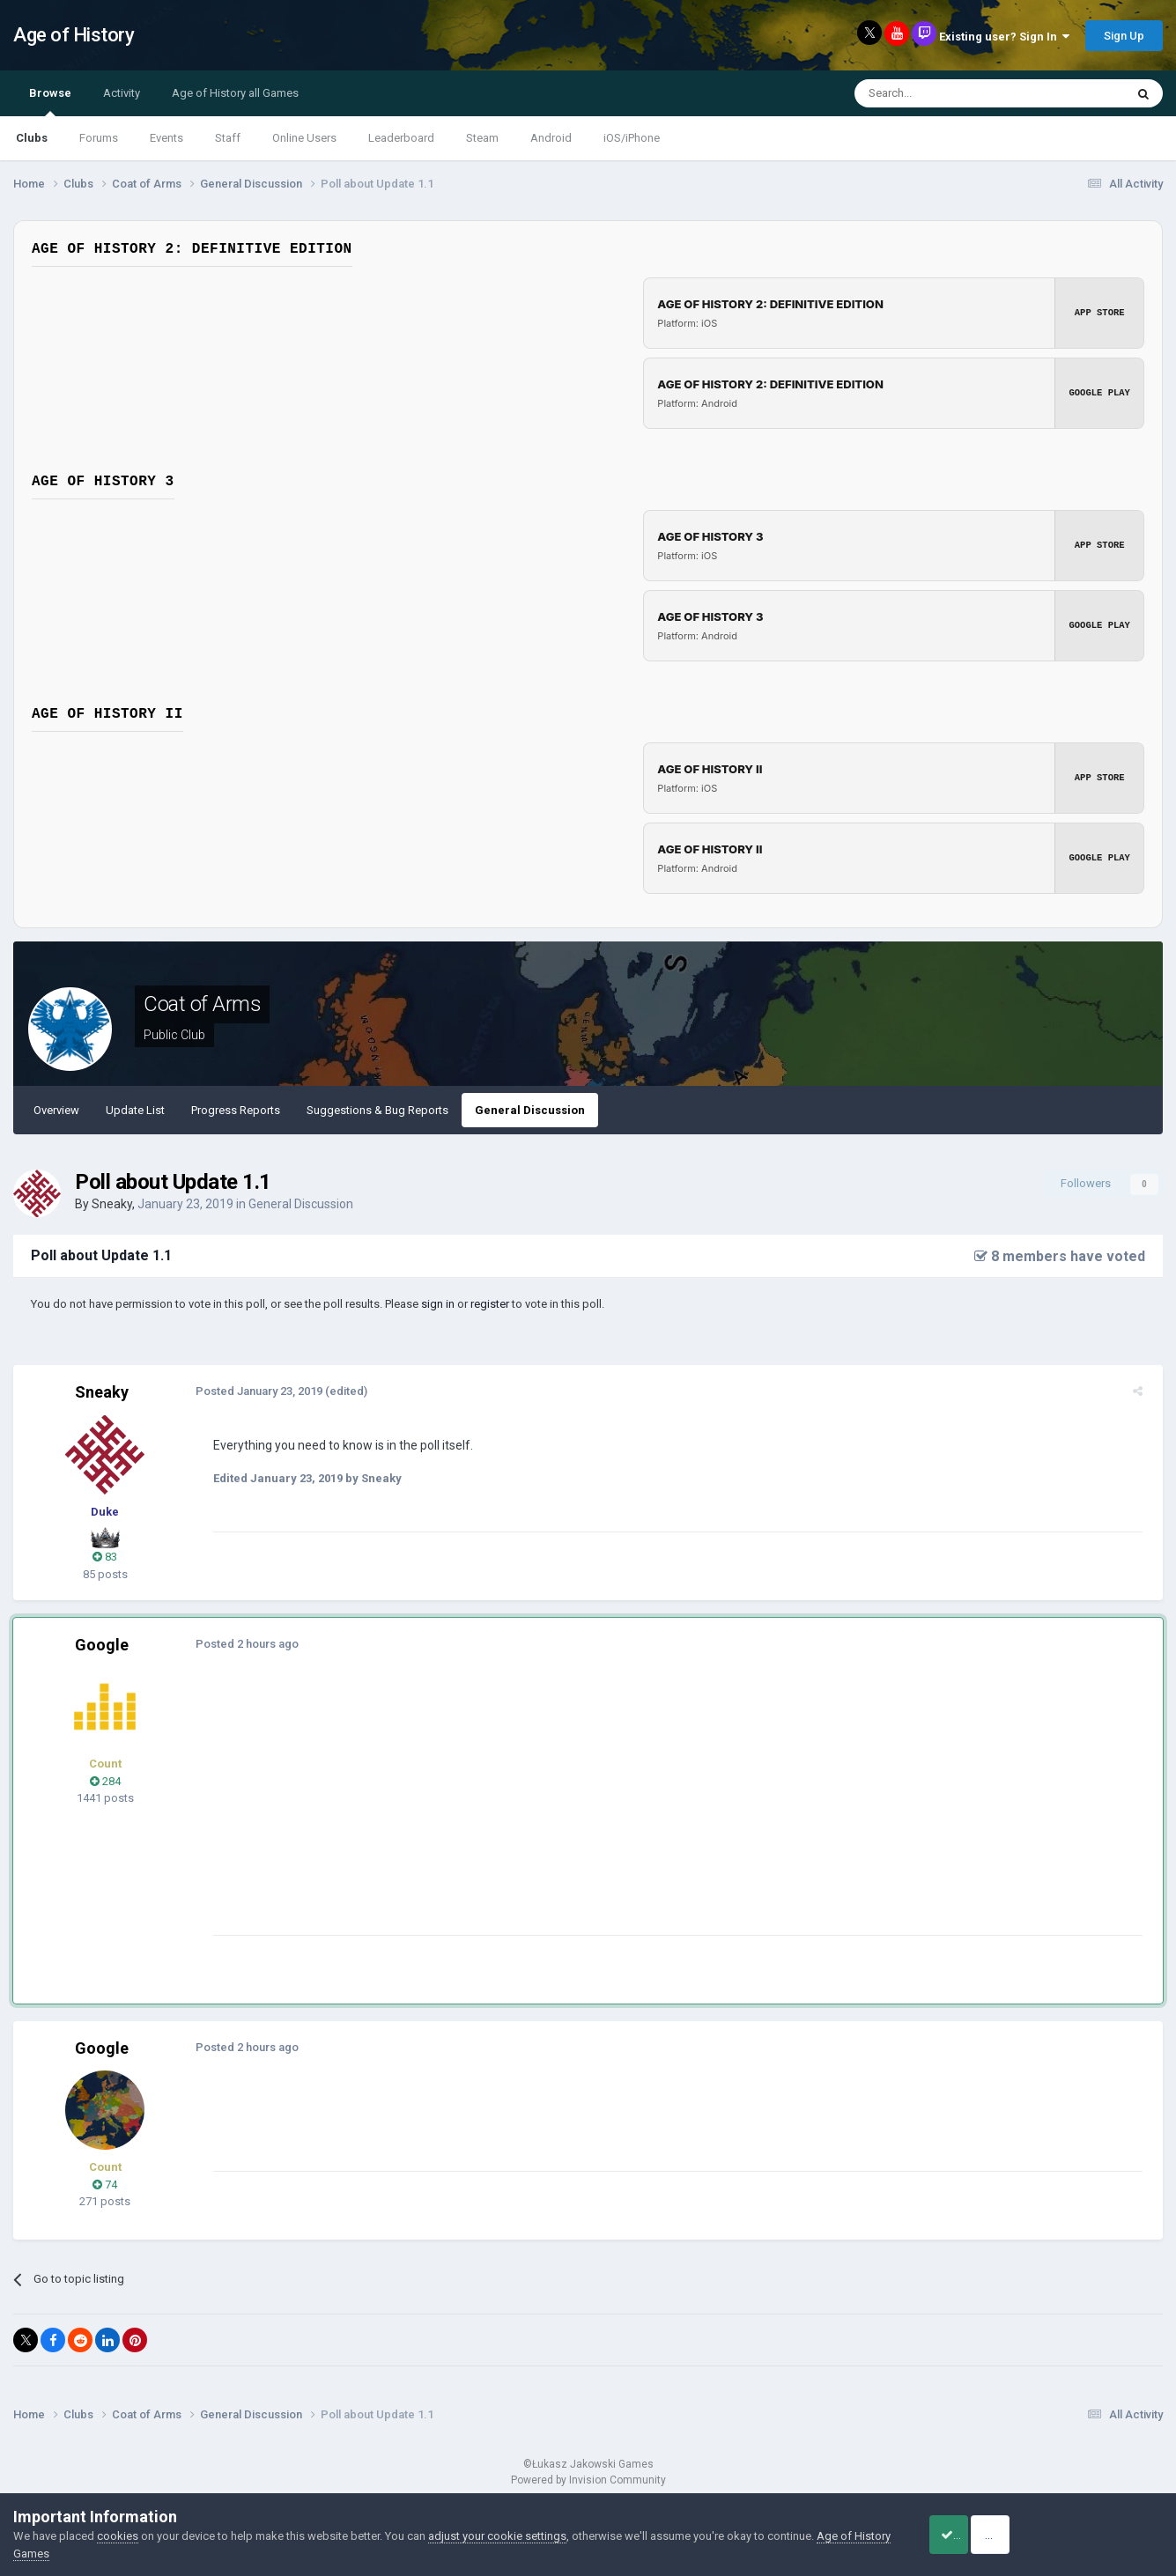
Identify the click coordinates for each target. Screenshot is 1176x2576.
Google (102, 1644)
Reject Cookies (1102, 2535)
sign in (438, 1303)
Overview (56, 1110)
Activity (121, 93)
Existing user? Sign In (1004, 36)
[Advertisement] (527, 1811)
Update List (135, 1110)
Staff (227, 137)
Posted (252, 1391)
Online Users (304, 137)
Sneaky (112, 1204)
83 (104, 1556)
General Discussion (530, 1110)
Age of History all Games (235, 93)
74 (104, 2184)
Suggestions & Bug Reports (377, 1110)
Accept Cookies (969, 2535)
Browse (50, 101)
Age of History (73, 35)
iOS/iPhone (631, 137)
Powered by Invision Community (588, 2480)
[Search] (947, 93)
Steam (482, 137)
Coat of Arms (202, 1004)
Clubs (32, 137)
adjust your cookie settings (497, 2536)
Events (166, 137)
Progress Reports (235, 1110)
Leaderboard (401, 137)
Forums (98, 137)
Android (551, 137)
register (489, 1303)
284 (105, 1781)
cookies (117, 2536)
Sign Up (1124, 35)
